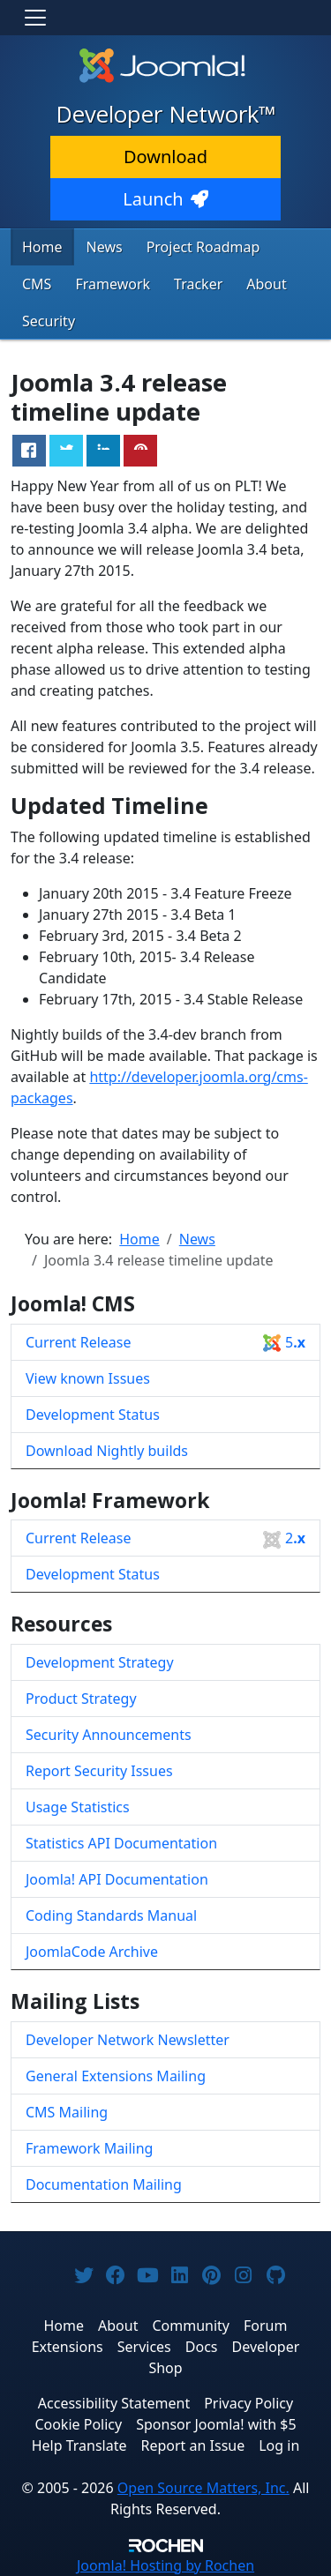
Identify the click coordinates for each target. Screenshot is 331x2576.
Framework (112, 284)
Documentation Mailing (104, 2184)
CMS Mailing (67, 2112)
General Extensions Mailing (116, 2076)
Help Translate (79, 2445)
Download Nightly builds (107, 1450)
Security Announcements (109, 1734)
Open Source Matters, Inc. (203, 2488)
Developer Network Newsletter (127, 2040)
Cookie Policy (78, 2424)
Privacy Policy (248, 2403)
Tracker (198, 284)
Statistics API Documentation (121, 1843)
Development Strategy (100, 1662)
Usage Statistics (78, 1807)
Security (48, 321)
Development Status (93, 1414)
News (105, 247)
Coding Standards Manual (111, 1915)
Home (42, 247)
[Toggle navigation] (35, 17)
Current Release (165, 1343)
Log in (279, 2445)
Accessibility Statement (114, 2403)
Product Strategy (81, 1698)
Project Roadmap (203, 247)
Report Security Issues (99, 1771)
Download (165, 156)
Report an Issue (193, 2445)
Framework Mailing (89, 2148)
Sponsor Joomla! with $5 (216, 2424)
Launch (165, 199)
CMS (36, 284)
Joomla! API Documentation (117, 1879)
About (266, 284)
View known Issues (88, 1378)
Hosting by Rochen (165, 2565)
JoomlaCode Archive (92, 1951)
